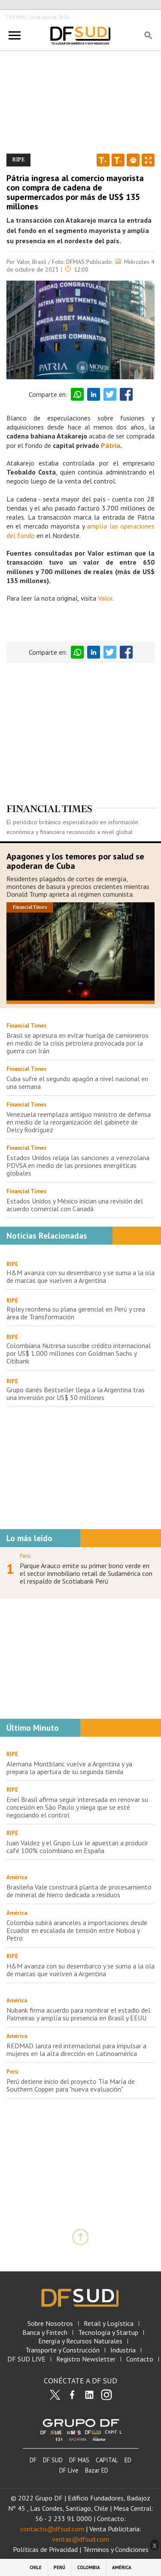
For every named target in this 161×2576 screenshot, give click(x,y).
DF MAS (79, 2460)
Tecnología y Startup (108, 2332)
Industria (123, 2350)
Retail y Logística (109, 2323)
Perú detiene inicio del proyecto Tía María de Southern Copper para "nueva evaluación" (70, 2085)
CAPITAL (107, 2460)
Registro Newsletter (85, 2359)
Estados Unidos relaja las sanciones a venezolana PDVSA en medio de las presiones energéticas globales (77, 1165)
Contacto (139, 2359)
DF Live (69, 2470)
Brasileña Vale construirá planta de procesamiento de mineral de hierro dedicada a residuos (79, 1891)
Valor (105, 598)
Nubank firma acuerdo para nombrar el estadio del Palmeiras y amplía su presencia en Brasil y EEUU (78, 2014)
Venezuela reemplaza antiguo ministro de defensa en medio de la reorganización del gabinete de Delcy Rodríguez (78, 1122)
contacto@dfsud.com (52, 2529)
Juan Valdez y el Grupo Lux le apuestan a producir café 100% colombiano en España (77, 1846)
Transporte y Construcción (62, 2350)
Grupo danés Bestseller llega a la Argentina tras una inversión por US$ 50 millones (75, 1393)
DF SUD (53, 2460)
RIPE (12, 1264)
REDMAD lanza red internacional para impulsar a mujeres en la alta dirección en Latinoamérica (76, 2049)
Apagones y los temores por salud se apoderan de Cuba (75, 861)
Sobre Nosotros (50, 2323)
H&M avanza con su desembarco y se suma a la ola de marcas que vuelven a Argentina (80, 1276)
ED (128, 2460)
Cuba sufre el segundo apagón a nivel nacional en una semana (77, 1082)
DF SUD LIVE (26, 2359)
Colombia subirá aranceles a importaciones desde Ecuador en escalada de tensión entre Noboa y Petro (76, 1930)
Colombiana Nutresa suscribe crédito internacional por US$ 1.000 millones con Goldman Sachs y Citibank (78, 1353)
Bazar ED (96, 2470)
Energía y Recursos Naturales (80, 2341)
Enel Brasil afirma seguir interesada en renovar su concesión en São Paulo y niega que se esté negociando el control (77, 1807)
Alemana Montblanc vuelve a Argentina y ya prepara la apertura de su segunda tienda (69, 1767)
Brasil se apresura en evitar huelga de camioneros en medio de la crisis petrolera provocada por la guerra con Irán (77, 1043)
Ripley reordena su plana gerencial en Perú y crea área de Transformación (75, 1313)
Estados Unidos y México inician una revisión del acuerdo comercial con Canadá (74, 1204)
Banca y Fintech (44, 2332)
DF (33, 2460)
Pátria (110, 445)
